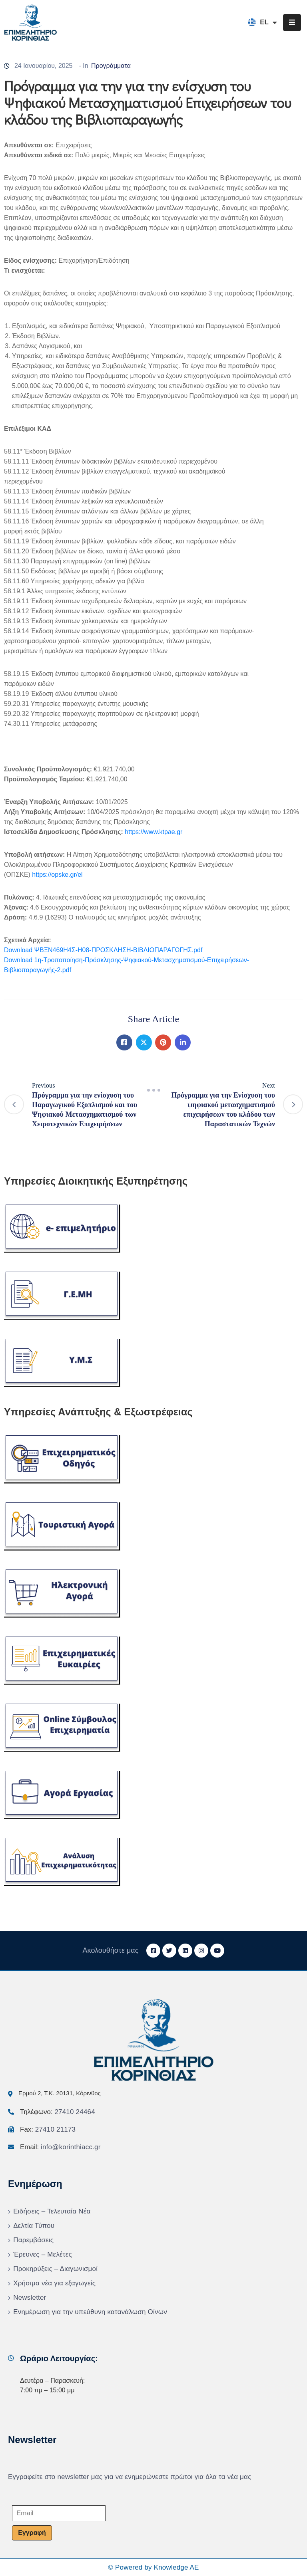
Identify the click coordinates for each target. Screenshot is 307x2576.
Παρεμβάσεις (33, 2240)
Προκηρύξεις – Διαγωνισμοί (55, 2269)
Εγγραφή (32, 2532)
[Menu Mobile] (292, 22)
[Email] (59, 2513)
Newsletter (29, 2297)
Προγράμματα (111, 65)
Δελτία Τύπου (33, 2225)
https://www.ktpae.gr (153, 831)
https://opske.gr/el (57, 874)
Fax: (48, 2129)
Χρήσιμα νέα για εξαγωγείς (54, 2283)
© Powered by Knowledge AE (153, 2567)
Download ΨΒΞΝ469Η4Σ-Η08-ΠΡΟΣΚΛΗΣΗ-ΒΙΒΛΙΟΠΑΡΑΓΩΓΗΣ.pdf (103, 950)
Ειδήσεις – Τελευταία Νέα (51, 2211)
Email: (60, 2147)
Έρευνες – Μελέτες (42, 2254)
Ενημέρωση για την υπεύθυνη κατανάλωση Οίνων (90, 2312)
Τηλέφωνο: (57, 2112)
